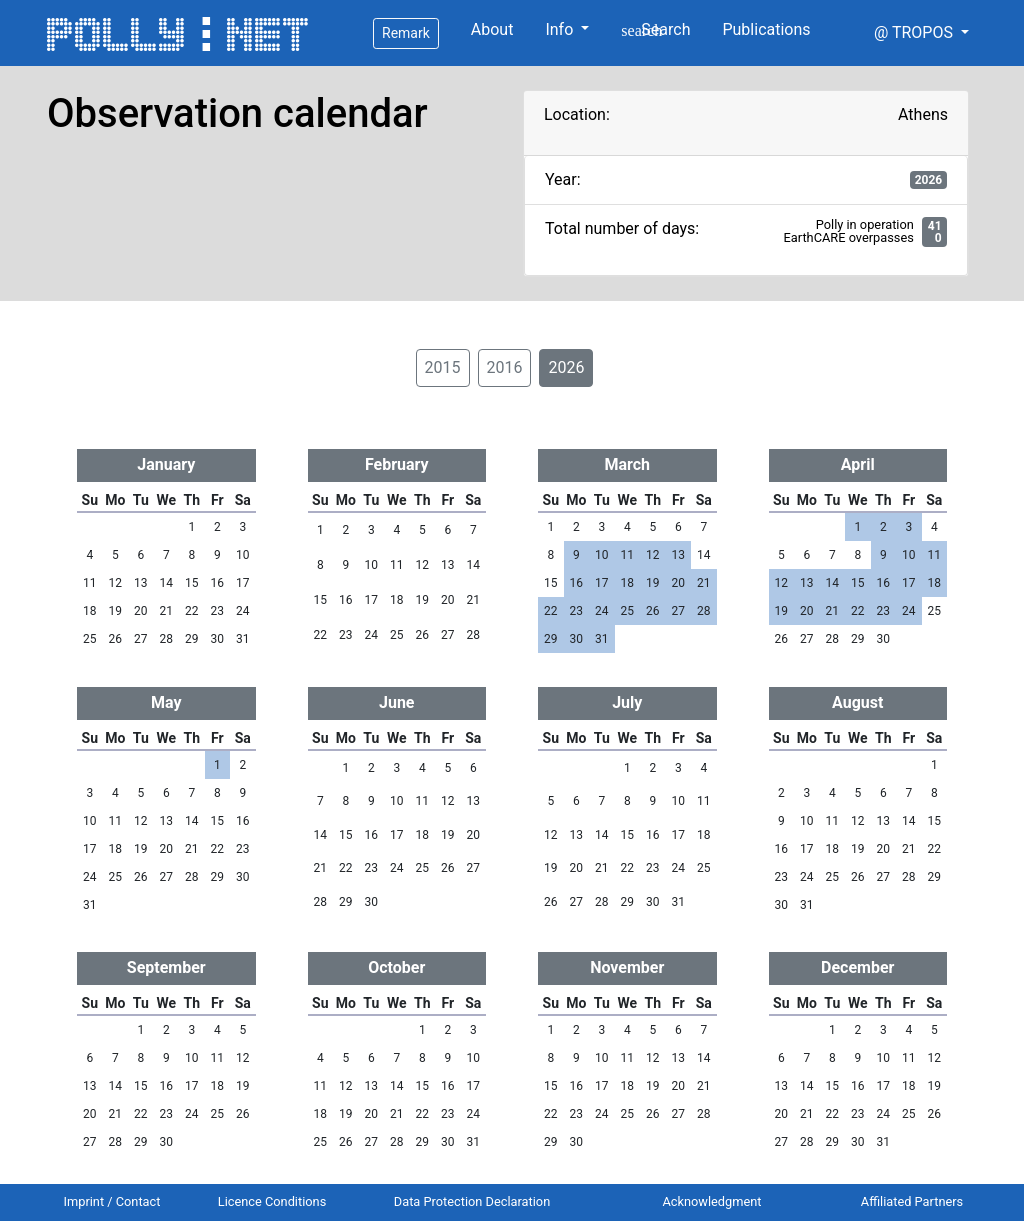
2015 (443, 367)
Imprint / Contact (112, 1201)
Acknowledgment (711, 1201)
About (492, 29)
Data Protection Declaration (472, 1201)
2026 (566, 367)
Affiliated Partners (912, 1201)
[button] (921, 33)
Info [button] (561, 29)
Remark (406, 33)
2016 (505, 367)
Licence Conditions (272, 1201)
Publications (766, 29)
